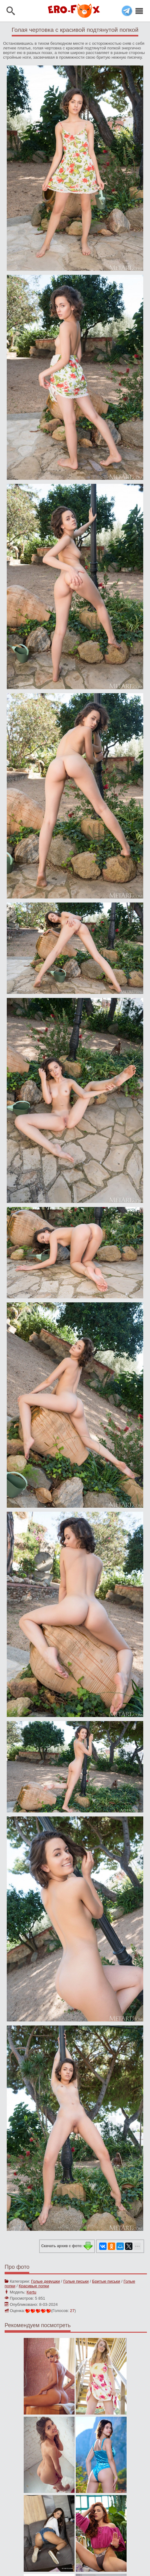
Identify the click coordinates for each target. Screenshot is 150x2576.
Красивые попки (34, 2286)
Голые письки (76, 2281)
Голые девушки (45, 2281)
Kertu (31, 2292)
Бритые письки (106, 2281)
